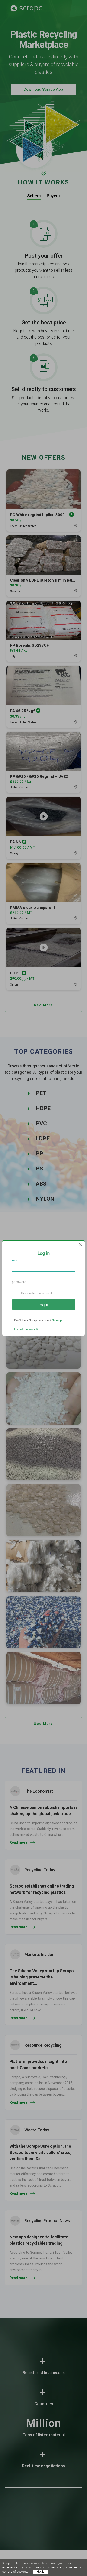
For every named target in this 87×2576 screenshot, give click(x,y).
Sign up (57, 1320)
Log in (43, 1304)
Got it (40, 2571)
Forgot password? (26, 1329)
